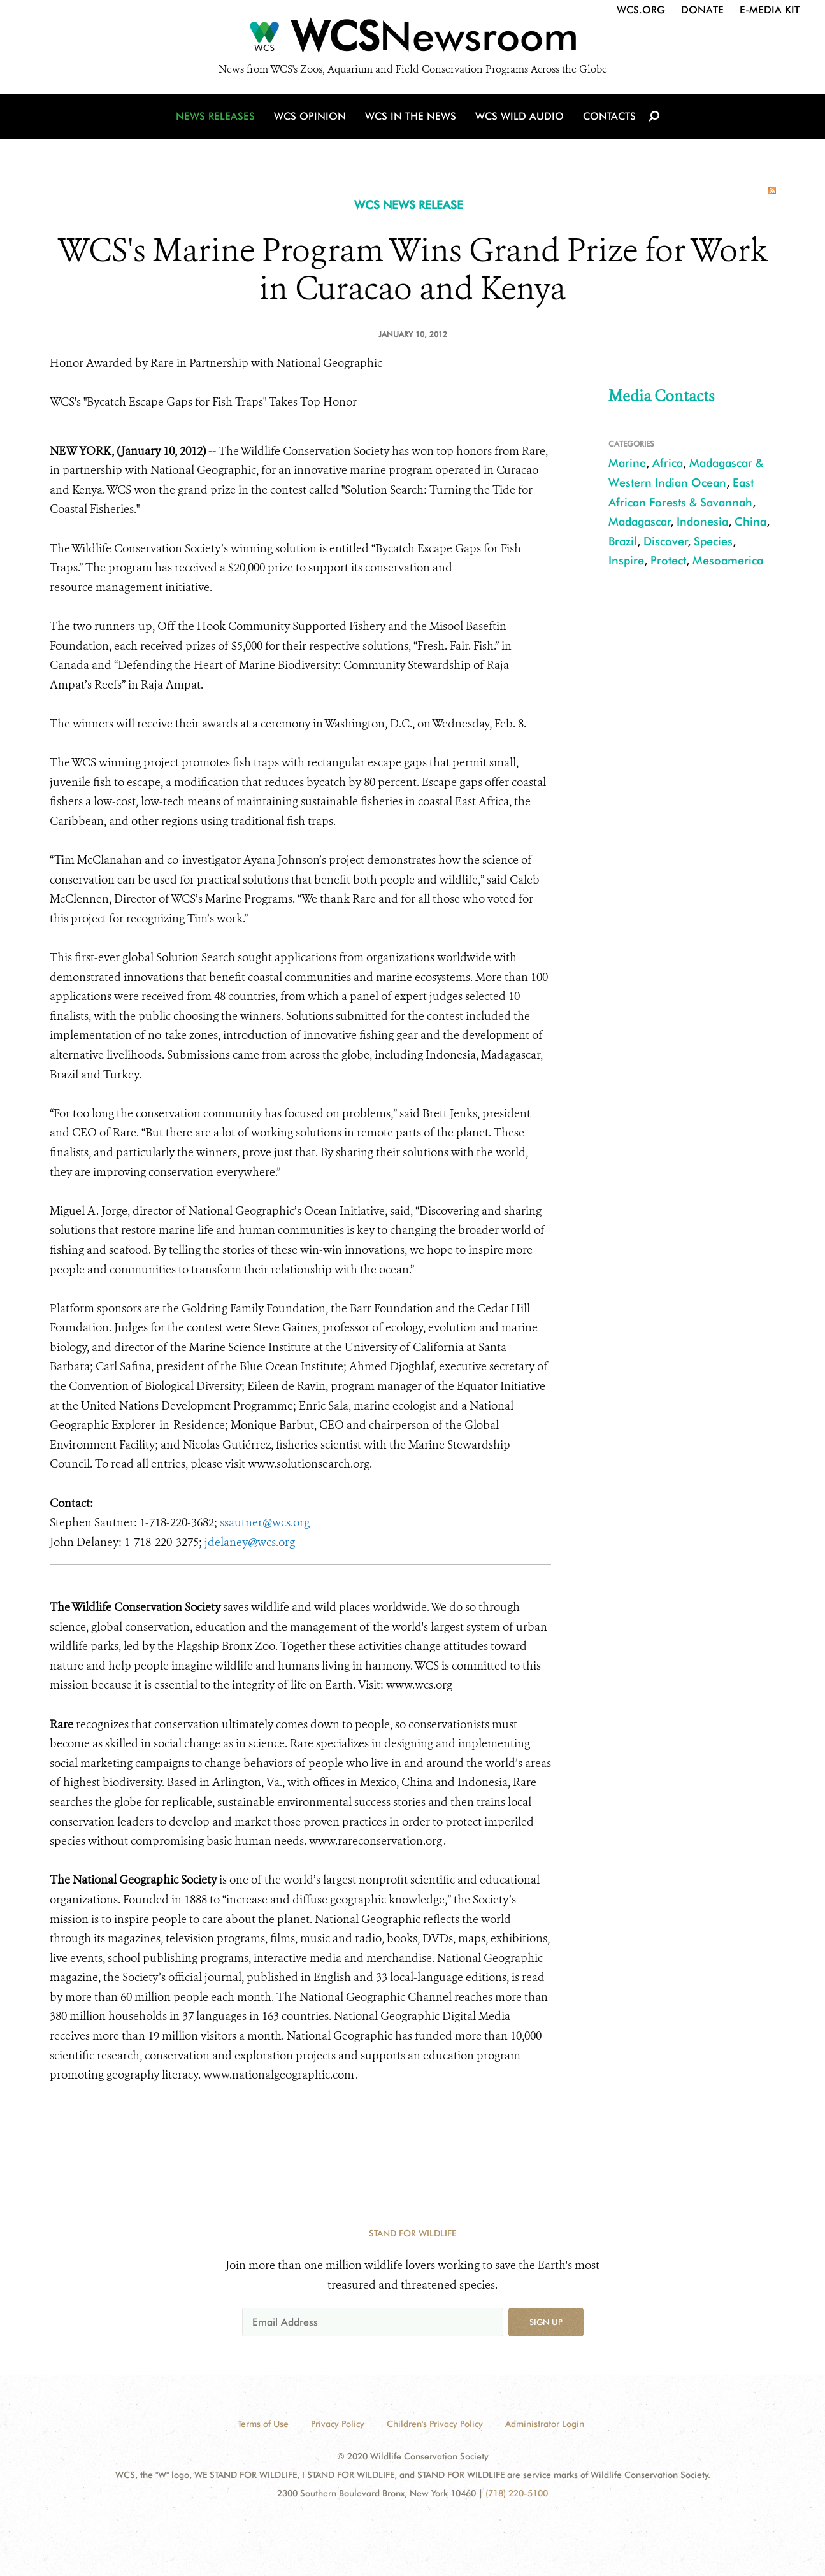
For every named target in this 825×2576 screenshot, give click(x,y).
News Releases (215, 116)
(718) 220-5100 (516, 2493)
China (750, 521)
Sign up (546, 2322)
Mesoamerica (727, 560)
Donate (702, 10)
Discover (665, 541)
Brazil (622, 541)
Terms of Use (263, 2424)
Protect (668, 560)
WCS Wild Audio (519, 116)
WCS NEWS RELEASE (408, 204)
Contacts (609, 116)
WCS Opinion (310, 116)
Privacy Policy (337, 2424)
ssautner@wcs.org (265, 1522)
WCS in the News (410, 116)
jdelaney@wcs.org (249, 1542)
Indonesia (702, 521)
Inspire (626, 560)
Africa (667, 462)
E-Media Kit (770, 10)
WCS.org (641, 10)
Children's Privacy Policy (435, 2424)
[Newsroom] (412, 39)
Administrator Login (544, 2424)
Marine (627, 462)
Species (713, 541)
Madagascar (639, 521)
